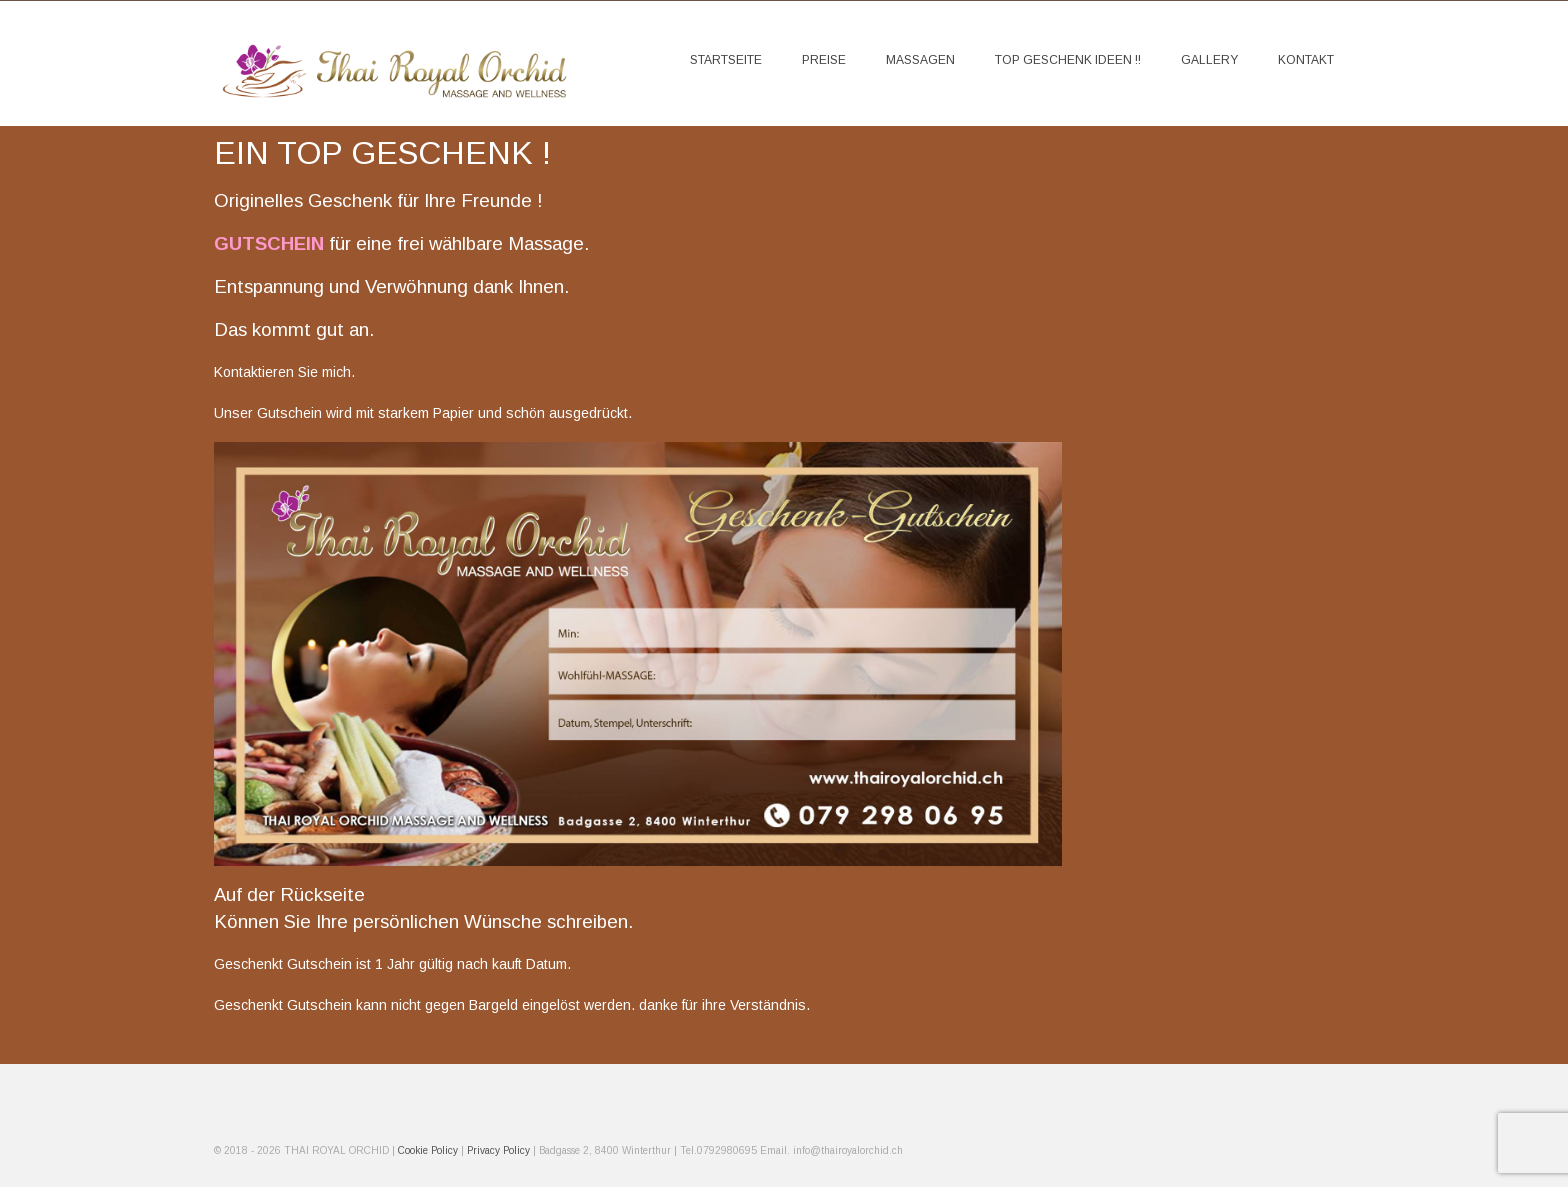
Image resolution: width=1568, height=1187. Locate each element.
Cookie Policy (429, 1150)
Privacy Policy (498, 1150)
